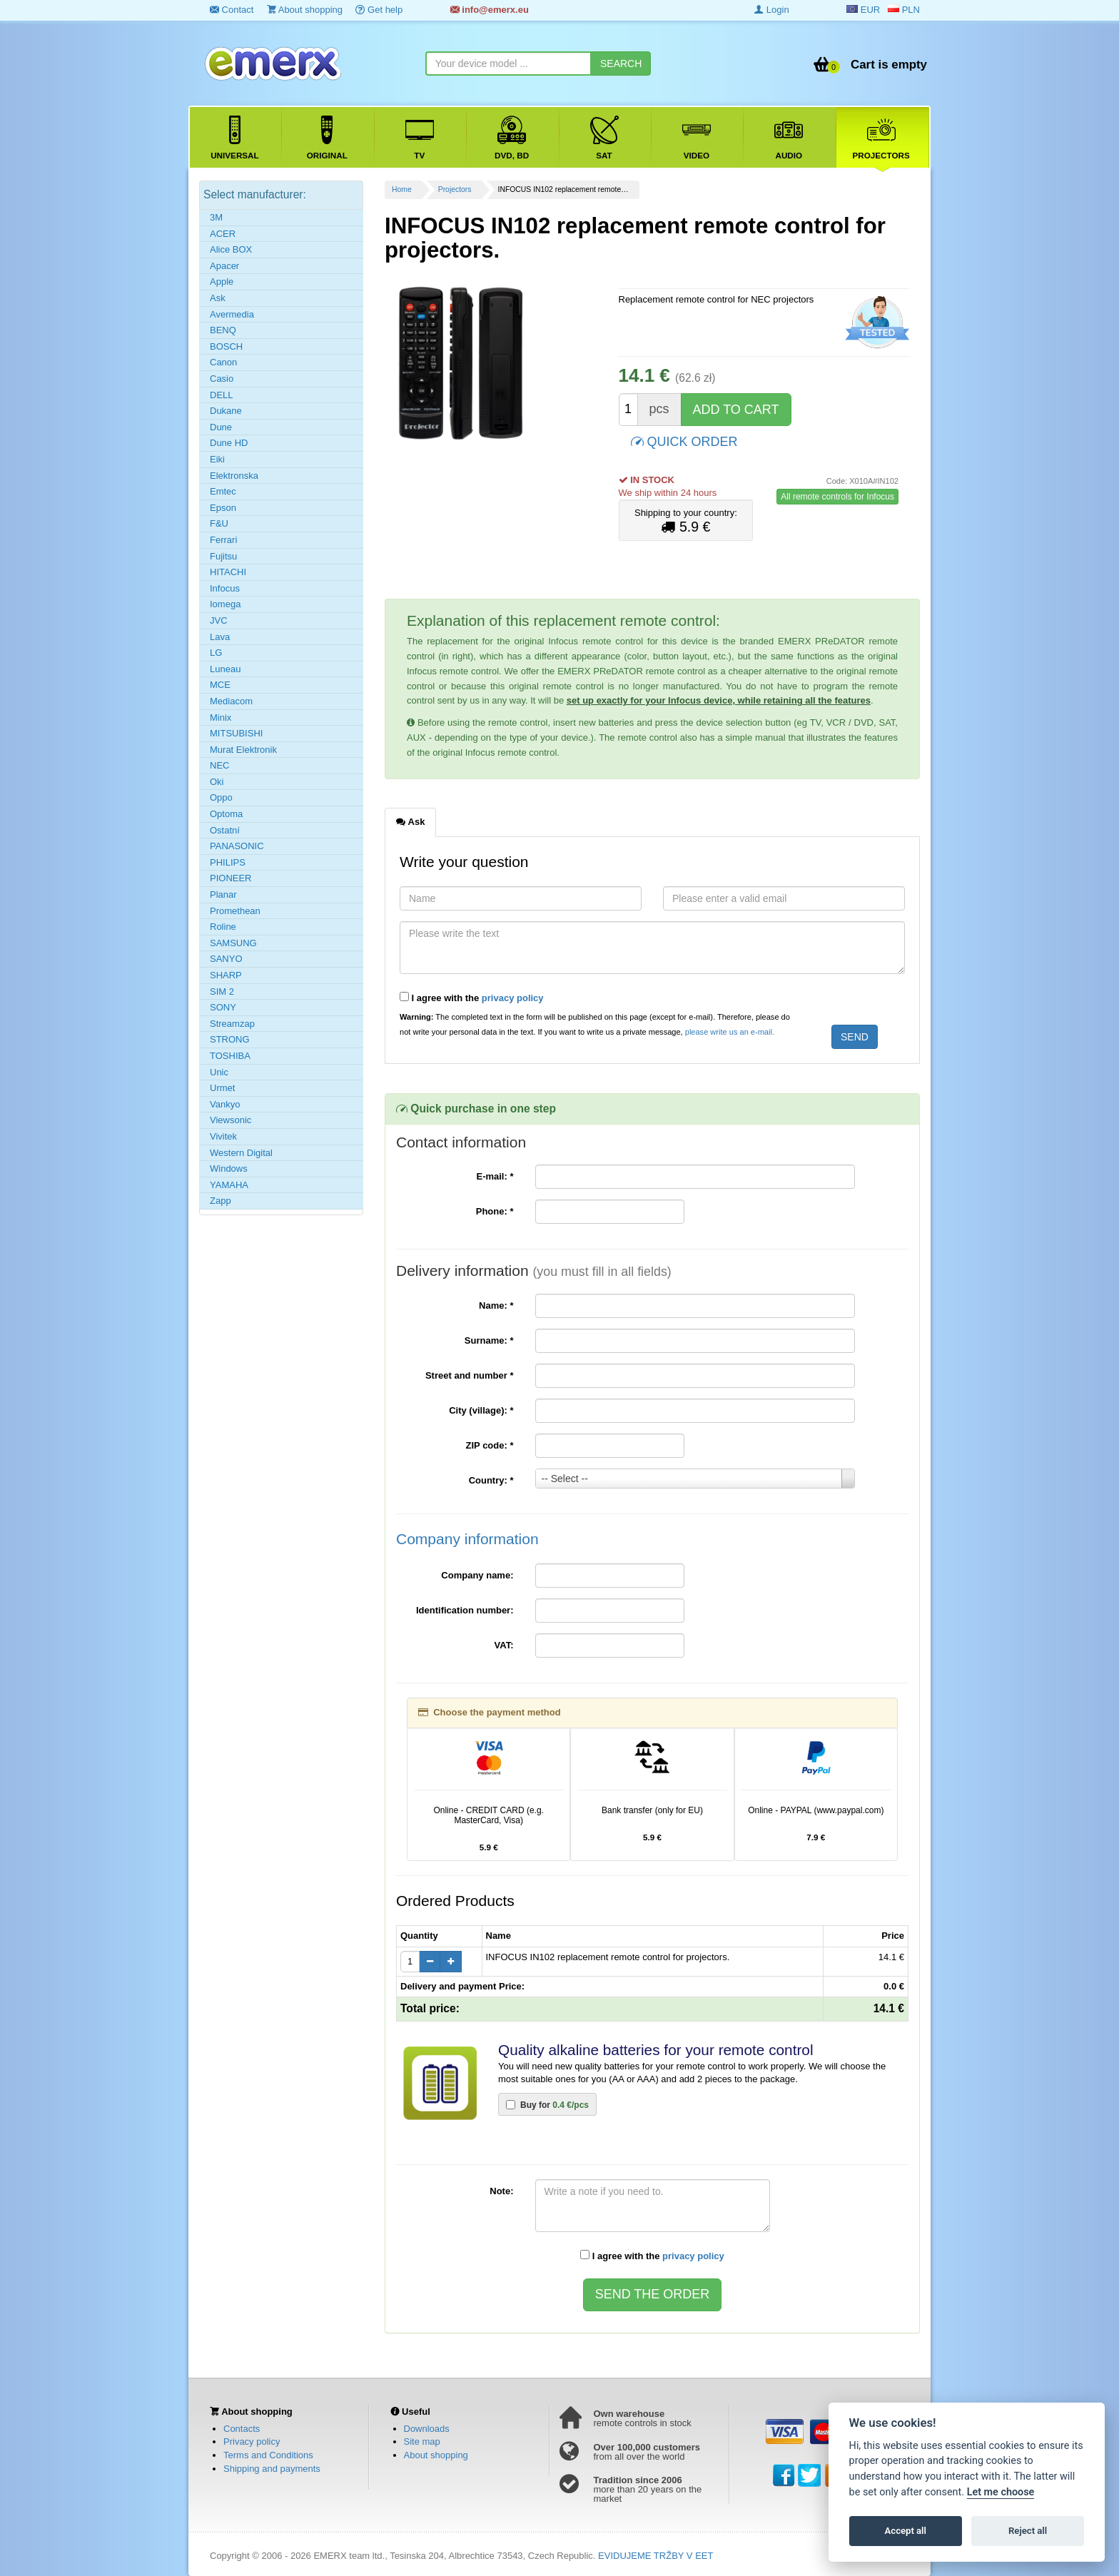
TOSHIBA (230, 1055)
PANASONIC (237, 846)
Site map (422, 2441)
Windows (229, 1168)
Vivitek (223, 1136)
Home (402, 189)
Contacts (241, 2428)
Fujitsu (223, 556)
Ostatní (225, 830)
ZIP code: (490, 1445)
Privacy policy (251, 2441)
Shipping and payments (271, 2468)
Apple (221, 281)
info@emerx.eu (489, 9)
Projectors (455, 189)
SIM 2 (222, 991)
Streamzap (232, 1023)
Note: (501, 2191)
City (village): (481, 1410)
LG (216, 652)
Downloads (427, 2428)
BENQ (223, 330)
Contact (231, 9)
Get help (378, 9)
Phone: (495, 1211)
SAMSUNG (233, 943)
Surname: (489, 1340)
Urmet (222, 1087)
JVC (219, 620)
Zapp (220, 1200)
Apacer (224, 265)
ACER (223, 233)
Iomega (225, 604)
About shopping (305, 9)
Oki (217, 781)
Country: (491, 1480)
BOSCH (226, 346)
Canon (223, 362)
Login (771, 9)
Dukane (226, 410)
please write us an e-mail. (729, 1032)
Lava (220, 637)
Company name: (477, 1575)
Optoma (226, 813)
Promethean (235, 911)
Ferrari (223, 539)
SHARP (226, 975)
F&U (219, 523)
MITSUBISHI (236, 733)
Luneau (225, 669)
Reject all (1027, 2530)
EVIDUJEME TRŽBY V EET (655, 2555)
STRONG (230, 1039)
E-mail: (494, 1176)
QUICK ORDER (684, 441)
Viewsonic (230, 1120)
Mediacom (231, 701)
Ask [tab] (410, 821)
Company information (467, 1539)
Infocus (225, 588)
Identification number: (465, 1610)
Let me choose (1001, 2492)
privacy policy (513, 998)
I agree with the (472, 997)
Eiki (217, 459)
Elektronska (234, 475)
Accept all (905, 2530)
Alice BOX (231, 249)
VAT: (504, 1645)
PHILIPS (227, 862)
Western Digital (241, 1152)
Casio (221, 378)
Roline (223, 926)
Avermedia (232, 314)
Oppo (221, 797)
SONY (223, 1007)
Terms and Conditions (268, 2455)
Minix (220, 717)
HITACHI (228, 572)
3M (216, 217)
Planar (223, 894)
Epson (223, 507)
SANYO (226, 958)
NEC (219, 765)
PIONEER (231, 878)
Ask (218, 298)
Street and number (469, 1375)
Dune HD (229, 442)
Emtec (223, 491)
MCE (220, 684)
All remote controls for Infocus (837, 497)
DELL (221, 395)
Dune (221, 427)
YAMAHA (229, 1185)
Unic (219, 1072)
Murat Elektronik (243, 749)
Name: (496, 1305)
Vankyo (225, 1104)
